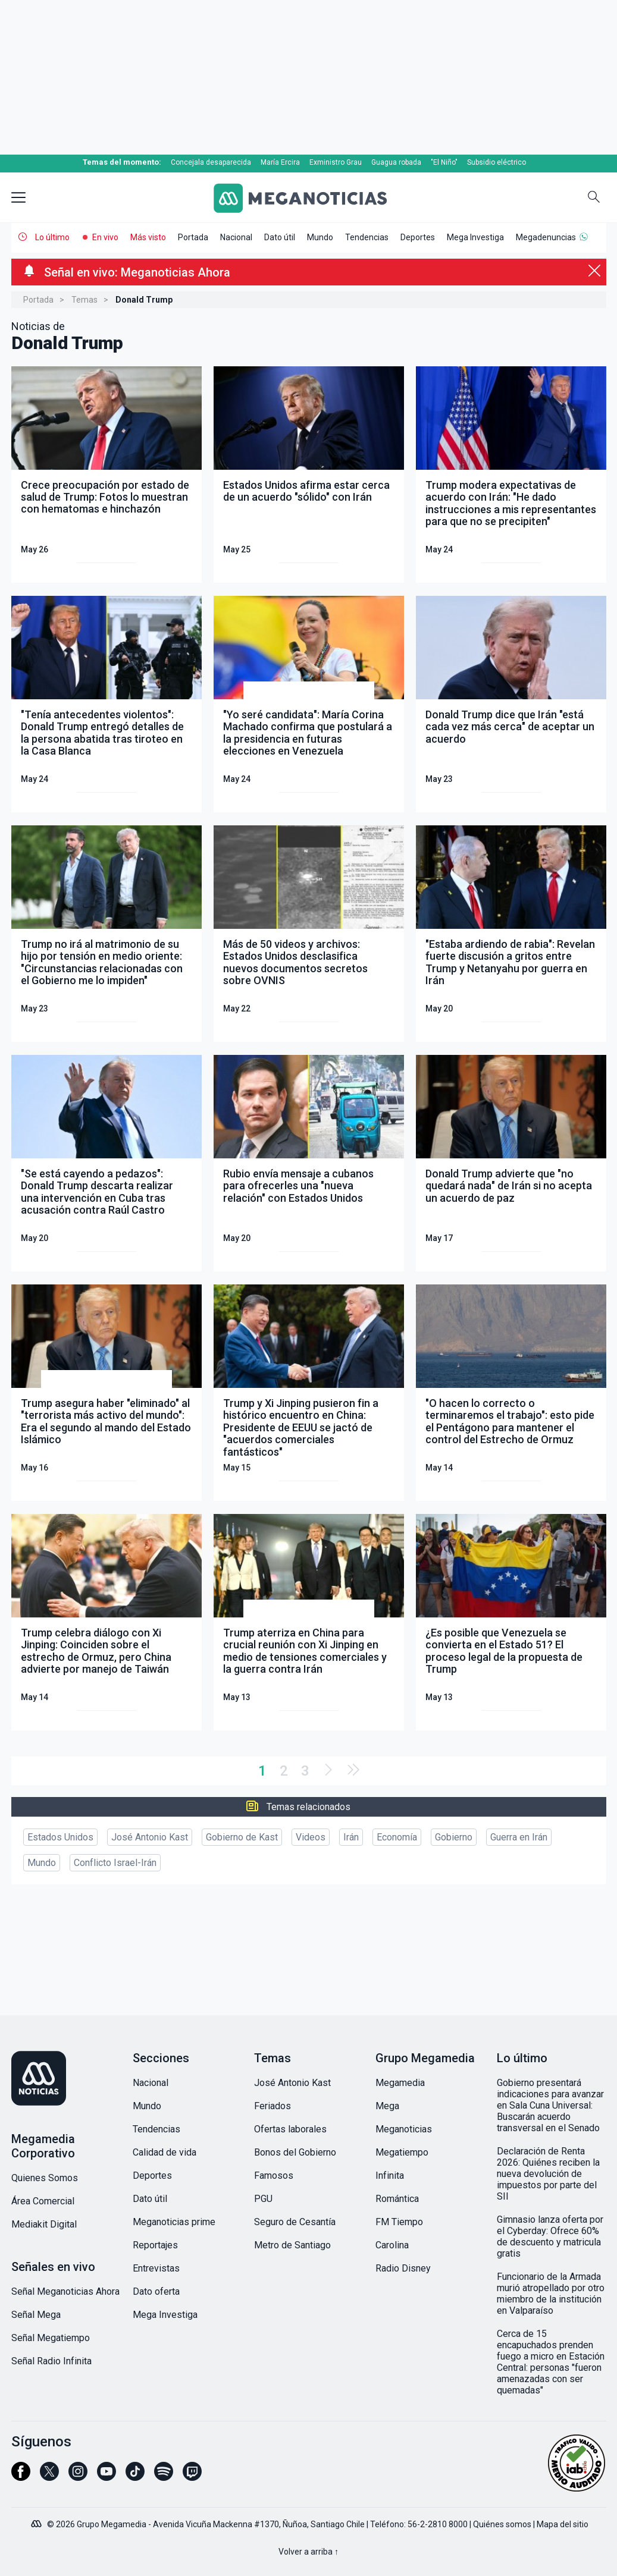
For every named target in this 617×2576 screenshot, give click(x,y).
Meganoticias (403, 2129)
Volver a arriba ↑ (308, 2551)
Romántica (397, 2198)
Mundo (320, 237)
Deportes (417, 237)
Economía (397, 1837)
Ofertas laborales (290, 2129)
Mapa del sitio (562, 2524)
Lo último (52, 237)
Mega (387, 2106)
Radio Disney (403, 2268)
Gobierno (453, 1837)
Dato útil (279, 237)
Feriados (272, 2106)
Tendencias (367, 237)
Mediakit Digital (44, 2224)
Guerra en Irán (518, 1837)
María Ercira (280, 162)
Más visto (148, 237)
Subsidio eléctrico (496, 162)
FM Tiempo (399, 2222)
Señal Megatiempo (50, 2337)
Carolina (392, 2245)
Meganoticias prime (174, 2222)
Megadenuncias (546, 237)
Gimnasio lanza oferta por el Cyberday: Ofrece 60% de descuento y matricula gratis (550, 2236)
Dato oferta (156, 2291)
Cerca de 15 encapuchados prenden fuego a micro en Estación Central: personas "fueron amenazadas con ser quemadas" (551, 2362)
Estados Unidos (60, 1837)
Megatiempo (401, 2152)
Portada (193, 237)
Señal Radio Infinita (51, 2361)
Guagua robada (396, 162)
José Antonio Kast (149, 1837)
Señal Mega (36, 2314)
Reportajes (155, 2245)
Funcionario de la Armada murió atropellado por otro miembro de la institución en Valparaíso (551, 2293)
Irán (351, 1837)
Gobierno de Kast (242, 1837)
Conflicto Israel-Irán (115, 1862)
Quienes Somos (44, 2178)
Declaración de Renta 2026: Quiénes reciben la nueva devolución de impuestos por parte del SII (548, 2173)
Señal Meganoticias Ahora (65, 2291)
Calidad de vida (164, 2152)
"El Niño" (444, 162)
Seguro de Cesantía (295, 2222)
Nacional (236, 237)
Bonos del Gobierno (295, 2152)
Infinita (389, 2175)
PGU (263, 2198)
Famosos (273, 2175)
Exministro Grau (335, 162)
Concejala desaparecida (211, 162)
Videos (310, 1837)
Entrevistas (156, 2268)
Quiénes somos (502, 2524)
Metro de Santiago (292, 2245)
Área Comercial (42, 2201)
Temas (84, 299)
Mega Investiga (475, 237)
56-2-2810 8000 (438, 2524)
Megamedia (400, 2082)
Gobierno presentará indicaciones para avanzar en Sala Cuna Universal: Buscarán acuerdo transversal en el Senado (550, 2105)
